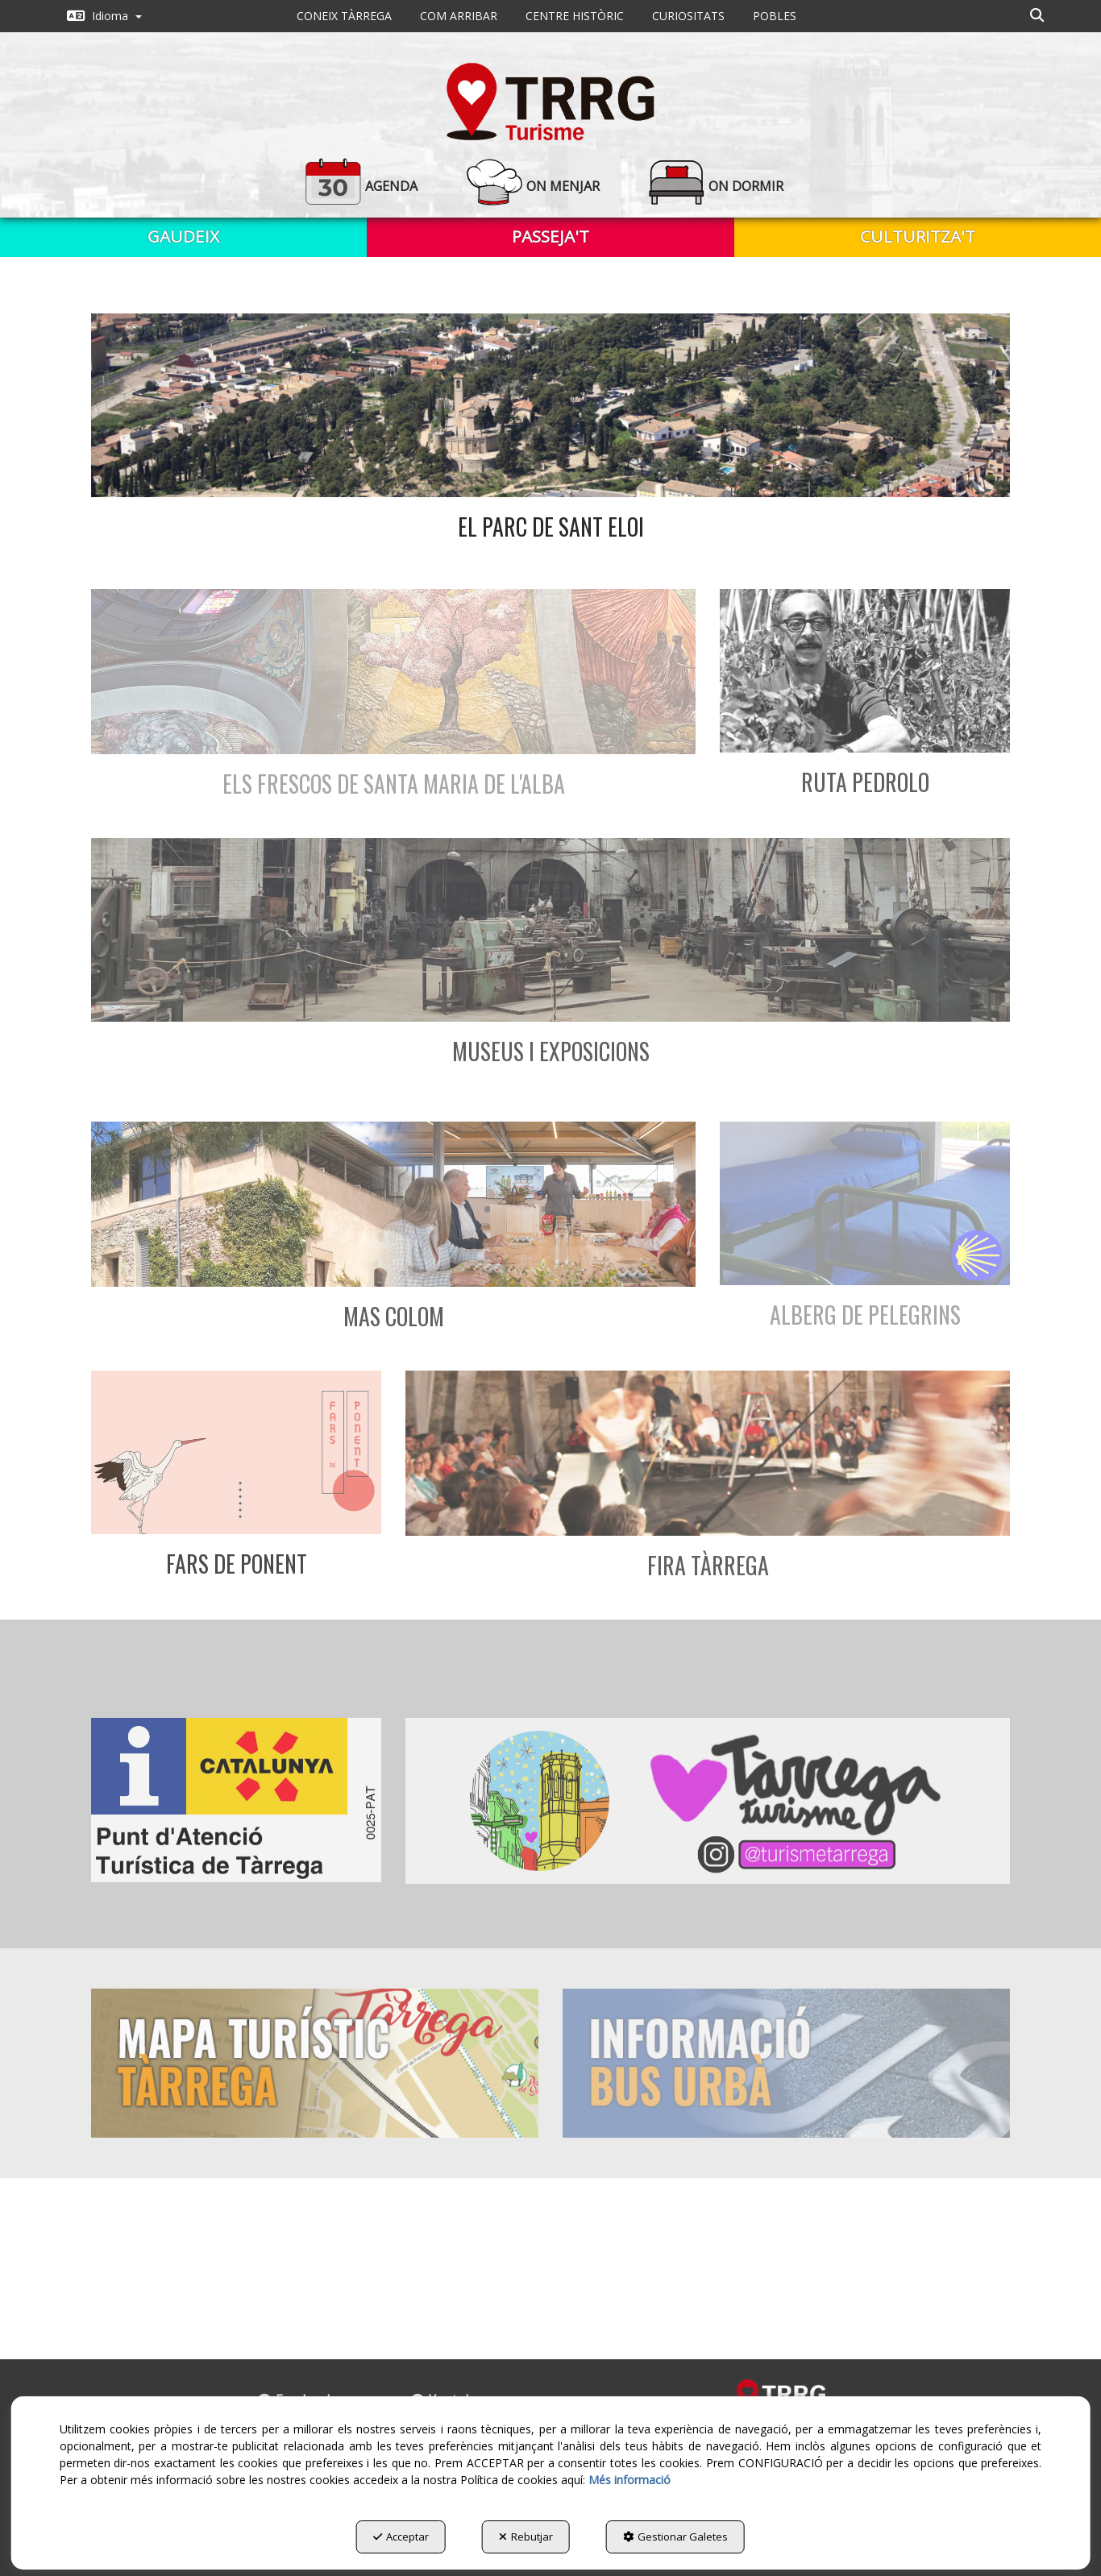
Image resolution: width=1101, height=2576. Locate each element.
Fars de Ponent (236, 1563)
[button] (104, 16)
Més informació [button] (629, 2479)
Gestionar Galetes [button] (675, 2536)
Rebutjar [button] (526, 2536)
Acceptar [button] (401, 2536)
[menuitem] (104, 16)
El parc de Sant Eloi (551, 526)
